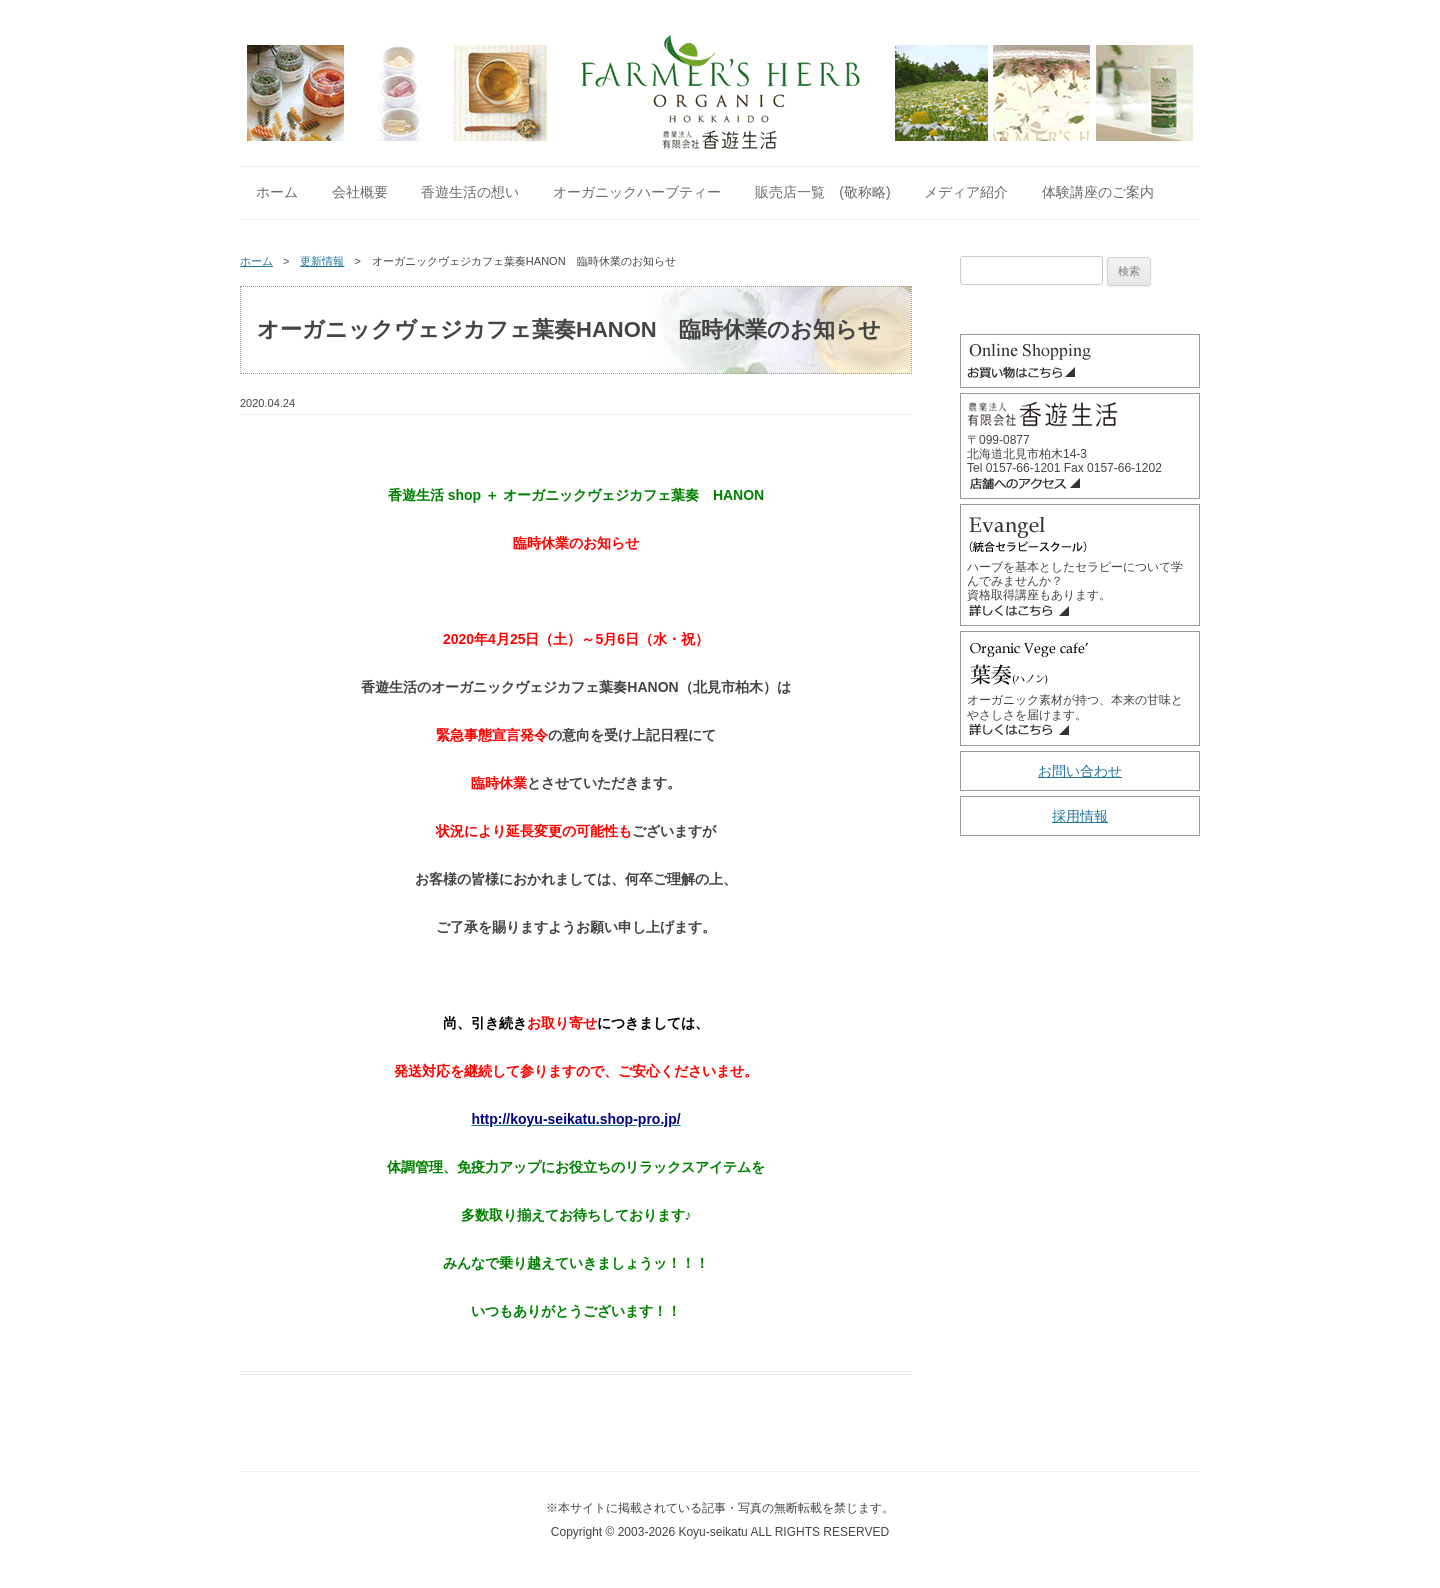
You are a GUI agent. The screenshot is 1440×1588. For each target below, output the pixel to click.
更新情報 (322, 261)
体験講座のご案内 (1098, 192)
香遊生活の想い (470, 192)
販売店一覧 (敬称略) (822, 192)
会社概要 (360, 192)
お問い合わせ (1080, 771)
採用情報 (1080, 816)
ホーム (277, 192)
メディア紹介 (966, 192)
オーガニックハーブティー (637, 192)
